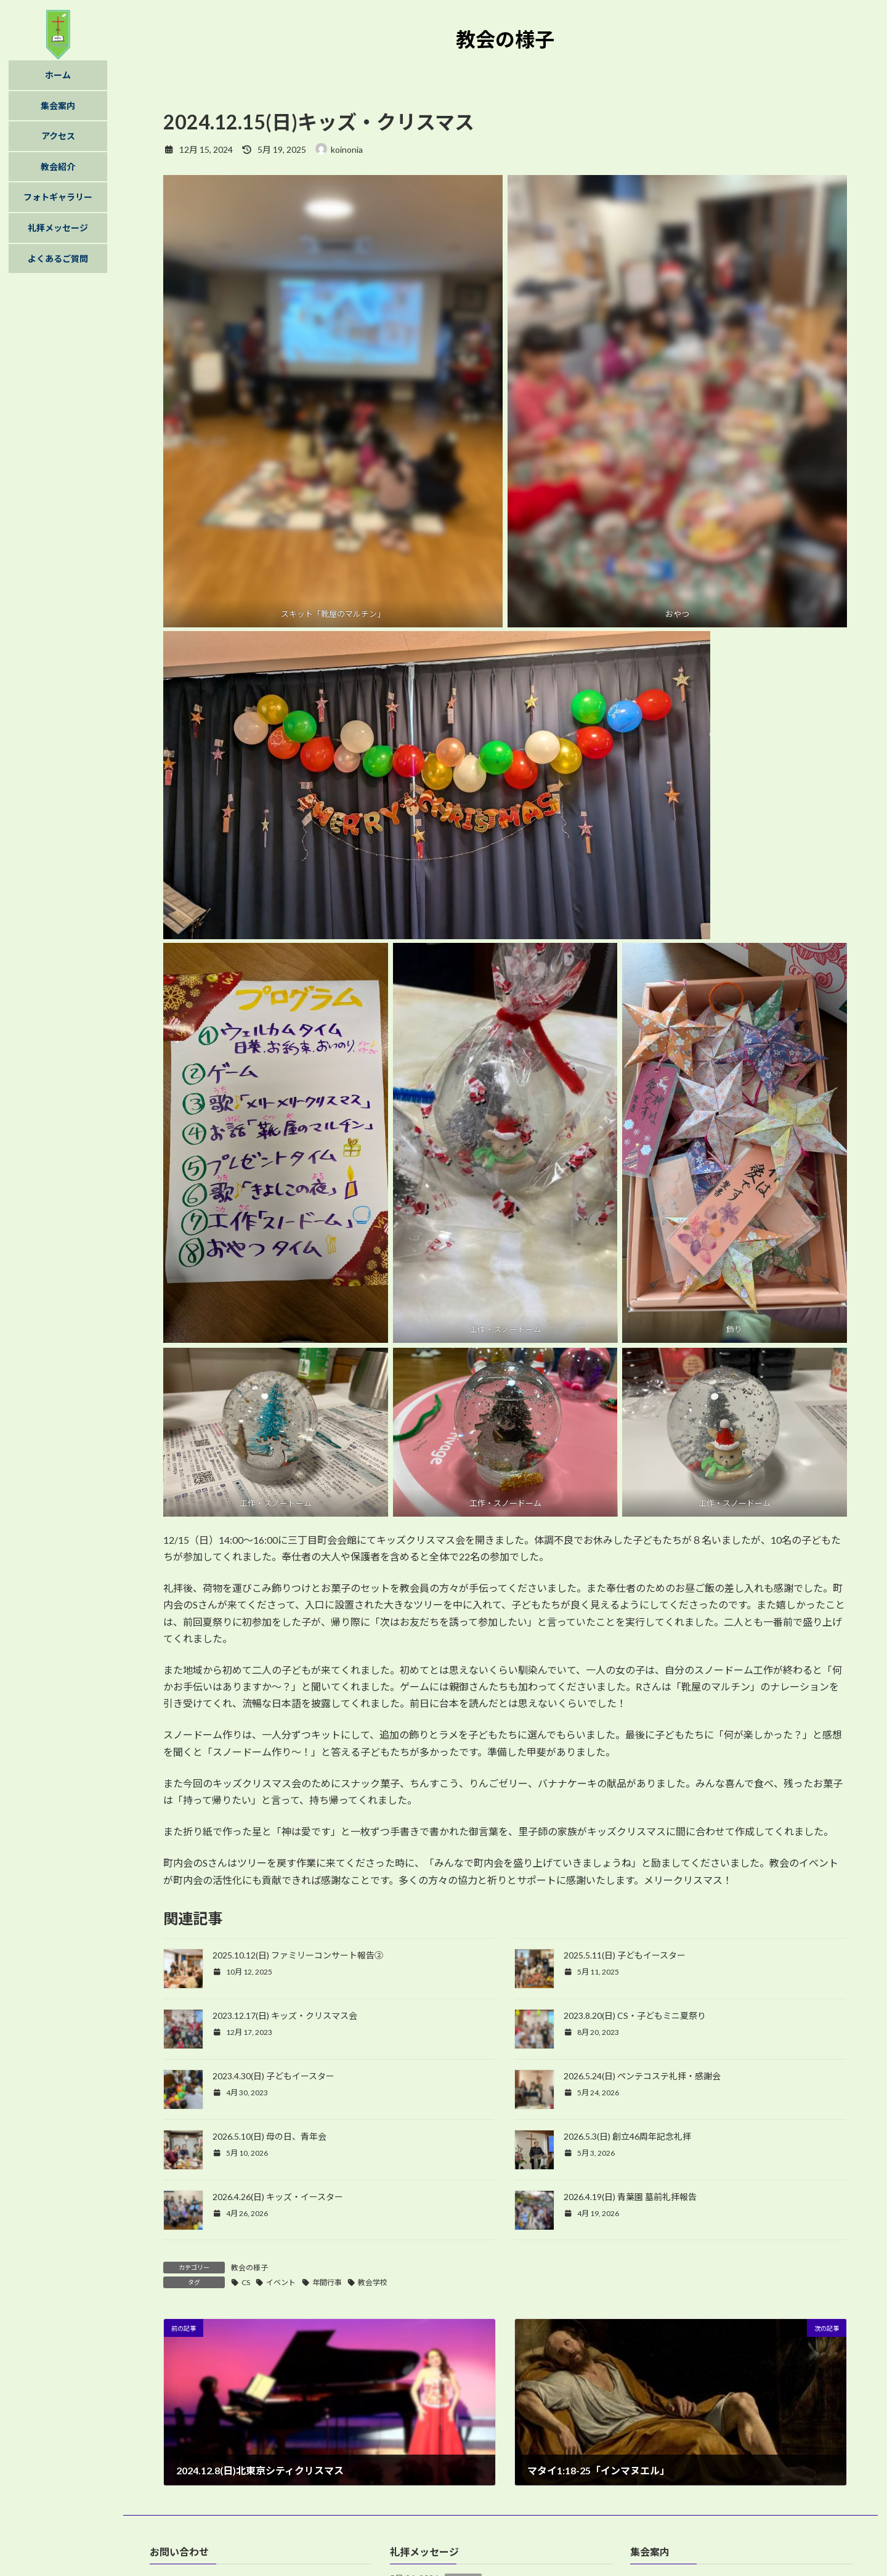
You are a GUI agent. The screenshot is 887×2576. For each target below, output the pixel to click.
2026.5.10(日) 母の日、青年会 (269, 2136)
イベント (281, 2282)
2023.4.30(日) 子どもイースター (273, 2076)
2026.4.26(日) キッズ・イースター (278, 2196)
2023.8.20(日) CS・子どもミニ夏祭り (635, 2015)
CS (245, 2282)
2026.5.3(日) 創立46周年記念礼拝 (627, 2136)
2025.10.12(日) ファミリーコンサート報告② (298, 1955)
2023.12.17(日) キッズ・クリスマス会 (285, 2015)
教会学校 (372, 2282)
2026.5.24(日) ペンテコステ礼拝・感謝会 (642, 2076)
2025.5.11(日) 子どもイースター (625, 1955)
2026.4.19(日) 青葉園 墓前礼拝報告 (630, 2196)
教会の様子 (249, 2267)
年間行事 (327, 2282)
